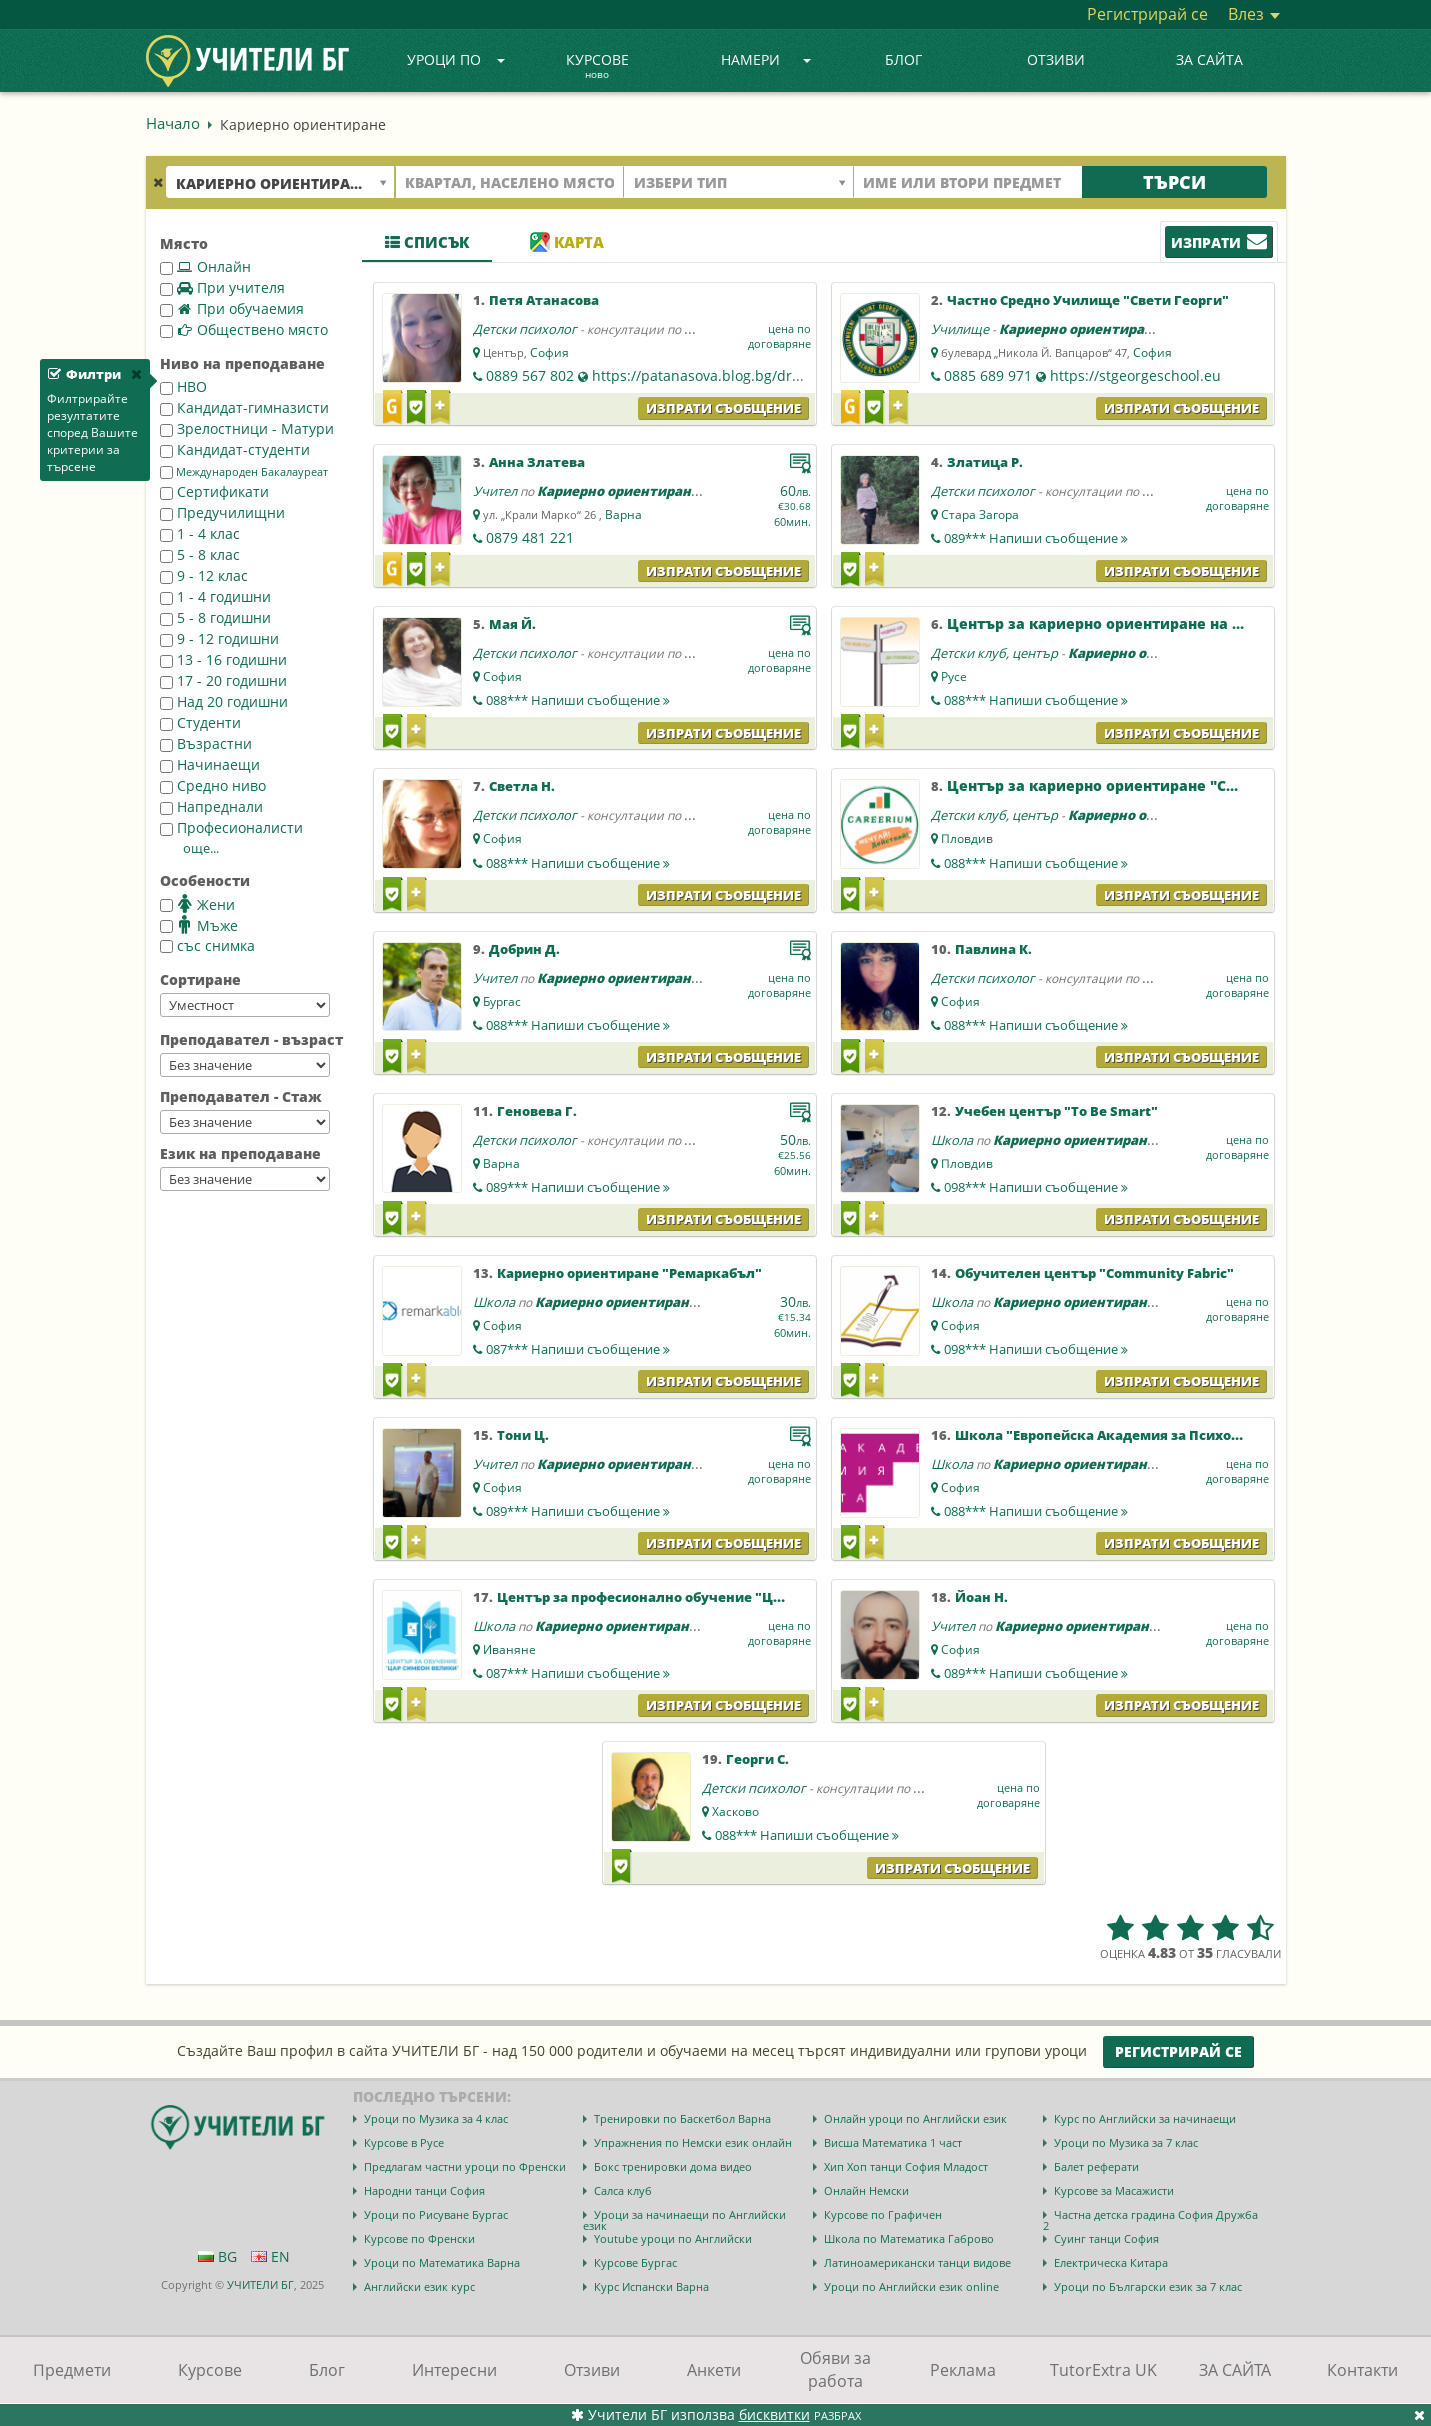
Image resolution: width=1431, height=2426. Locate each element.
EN (270, 2256)
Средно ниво (213, 785)
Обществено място (244, 329)
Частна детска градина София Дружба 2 (1150, 2220)
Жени (197, 904)
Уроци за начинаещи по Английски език (684, 2220)
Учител (495, 491)
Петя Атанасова (544, 300)
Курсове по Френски (419, 2238)
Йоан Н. (981, 1597)
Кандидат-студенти (235, 449)
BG (217, 2256)
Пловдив (967, 838)
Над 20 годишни (224, 701)
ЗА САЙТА (1209, 59)
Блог (903, 59)
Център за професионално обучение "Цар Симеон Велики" (702, 1597)
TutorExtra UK (1103, 2370)
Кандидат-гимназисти (244, 407)
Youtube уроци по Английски (673, 2238)
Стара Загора (980, 514)
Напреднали (211, 806)
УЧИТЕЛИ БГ (260, 2284)
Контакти (1362, 2370)
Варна (623, 514)
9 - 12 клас (204, 575)
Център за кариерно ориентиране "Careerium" (1124, 785)
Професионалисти (231, 827)
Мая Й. (512, 624)
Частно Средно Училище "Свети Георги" (1088, 300)
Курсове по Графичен (883, 2214)
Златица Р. (985, 462)
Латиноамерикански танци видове (917, 2262)
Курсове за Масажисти (1114, 2190)
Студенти (200, 722)
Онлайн (205, 266)
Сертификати (214, 491)
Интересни (454, 2370)
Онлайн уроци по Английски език (915, 2118)
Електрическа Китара (1111, 2262)
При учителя (222, 287)
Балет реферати (1096, 2166)
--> (245, 1005)
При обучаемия (232, 308)
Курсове (597, 67)
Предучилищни (222, 512)
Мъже (199, 925)
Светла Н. (522, 786)
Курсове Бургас (635, 2262)
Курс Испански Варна (651, 2286)
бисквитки (774, 2414)
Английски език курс (419, 2286)
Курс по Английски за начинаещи (1145, 2118)
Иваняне (509, 1649)
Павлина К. (993, 949)
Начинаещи (210, 764)
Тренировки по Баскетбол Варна (682, 2118)
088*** (578, 700)
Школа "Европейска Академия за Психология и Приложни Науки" (1185, 1435)
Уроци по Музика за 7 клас (1126, 2142)
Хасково (735, 1811)
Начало (173, 123)
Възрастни (206, 743)
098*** (1036, 1187)
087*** (578, 1349)
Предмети (72, 2370)
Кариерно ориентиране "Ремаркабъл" (629, 1273)
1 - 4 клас (200, 533)
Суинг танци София (1106, 2238)
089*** (1036, 538)
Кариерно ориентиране (1080, 329)
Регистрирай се (1147, 14)
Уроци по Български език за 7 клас (1148, 2286)
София (549, 352)
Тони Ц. (523, 1435)
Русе (954, 676)
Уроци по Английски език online (911, 2286)
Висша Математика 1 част (893, 2142)
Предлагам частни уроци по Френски (465, 2166)
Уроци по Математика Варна (442, 2262)
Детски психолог (525, 329)
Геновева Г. (537, 1111)
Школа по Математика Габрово (909, 2238)
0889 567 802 (530, 375)
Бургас (502, 1001)
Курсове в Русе (404, 2142)
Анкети (714, 2370)
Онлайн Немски (866, 2190)
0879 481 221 (530, 537)
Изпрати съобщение (723, 408)
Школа (952, 1140)
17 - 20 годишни (223, 680)
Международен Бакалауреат (244, 472)
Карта (567, 242)
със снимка (207, 945)
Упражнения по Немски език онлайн (693, 2142)
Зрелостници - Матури (247, 428)
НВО (183, 386)
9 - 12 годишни (219, 638)
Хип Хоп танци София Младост (906, 2166)
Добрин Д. (524, 949)
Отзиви (1056, 59)
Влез (1254, 14)
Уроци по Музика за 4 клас (436, 2118)
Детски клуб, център (994, 653)
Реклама (963, 2370)
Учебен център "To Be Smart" (1056, 1111)
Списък (427, 242)
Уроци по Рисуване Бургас (436, 2214)
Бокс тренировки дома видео (673, 2166)
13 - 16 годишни (223, 659)
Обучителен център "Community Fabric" (1094, 1273)
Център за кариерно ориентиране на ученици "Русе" (1149, 623)
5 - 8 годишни (215, 617)
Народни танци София (424, 2190)
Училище (960, 329)
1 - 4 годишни (215, 596)
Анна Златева (537, 462)
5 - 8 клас (200, 554)
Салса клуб (623, 2190)
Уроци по (456, 59)
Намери (766, 59)
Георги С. (757, 1759)
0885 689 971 (988, 375)
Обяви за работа (835, 2369)
